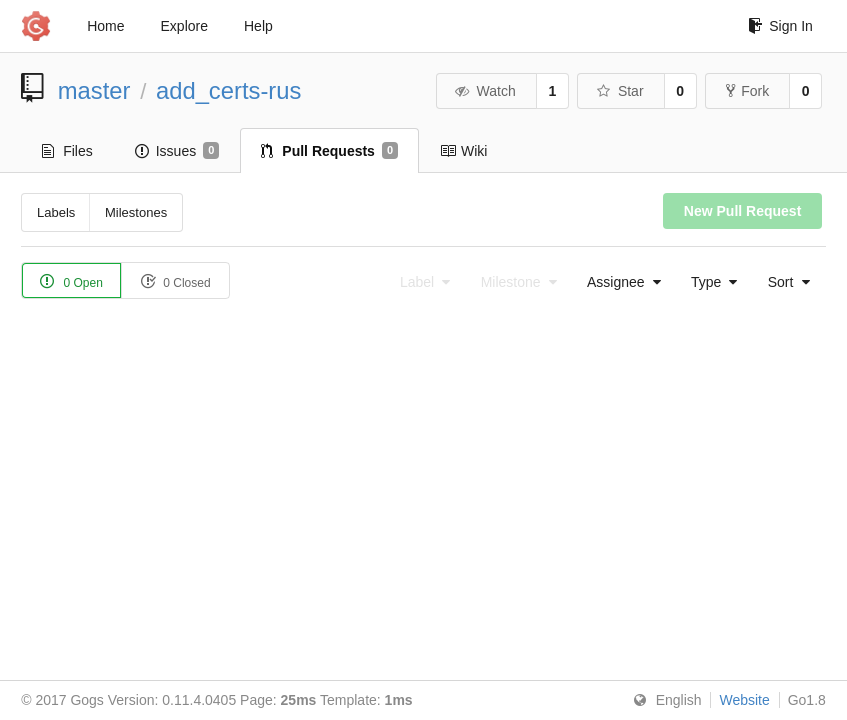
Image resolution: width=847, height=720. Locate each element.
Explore (184, 26)
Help (258, 26)
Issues (177, 151)
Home (105, 26)
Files (67, 151)
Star (619, 91)
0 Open (71, 281)
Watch (485, 91)
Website (744, 700)
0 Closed (175, 281)
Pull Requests (329, 151)
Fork (747, 91)
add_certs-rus (229, 90)
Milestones (136, 212)
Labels (56, 212)
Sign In (780, 26)
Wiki (463, 151)
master (94, 90)
